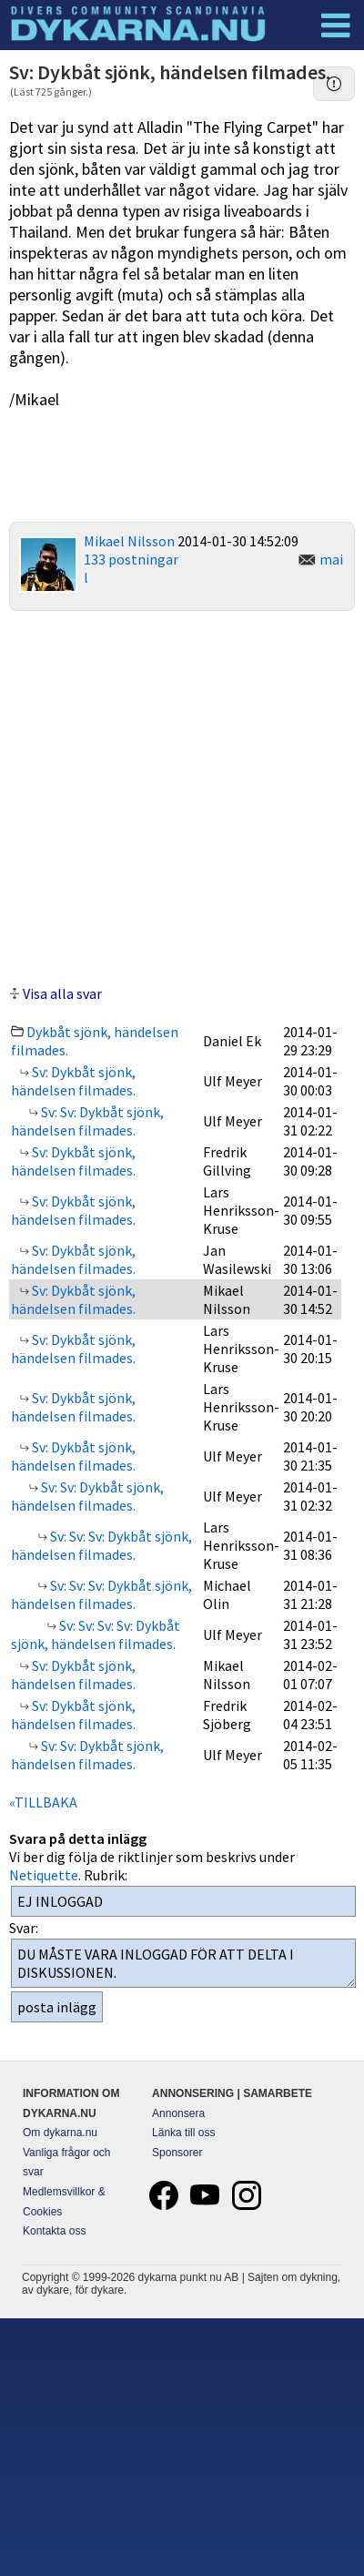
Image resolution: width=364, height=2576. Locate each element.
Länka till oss (183, 2132)
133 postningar (131, 559)
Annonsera (178, 2113)
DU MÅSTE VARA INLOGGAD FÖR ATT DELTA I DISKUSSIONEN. (183, 1963)
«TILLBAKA (43, 1802)
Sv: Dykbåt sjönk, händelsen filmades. (73, 1081)
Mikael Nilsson (129, 541)
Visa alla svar (62, 993)
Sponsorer (177, 2152)
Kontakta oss (54, 2231)
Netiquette (43, 1875)
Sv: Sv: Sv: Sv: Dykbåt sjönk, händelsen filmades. (95, 1634)
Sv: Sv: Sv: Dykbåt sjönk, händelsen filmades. (101, 1545)
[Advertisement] (182, 795)
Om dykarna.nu (60, 2132)
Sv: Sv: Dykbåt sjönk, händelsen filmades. (87, 1121)
